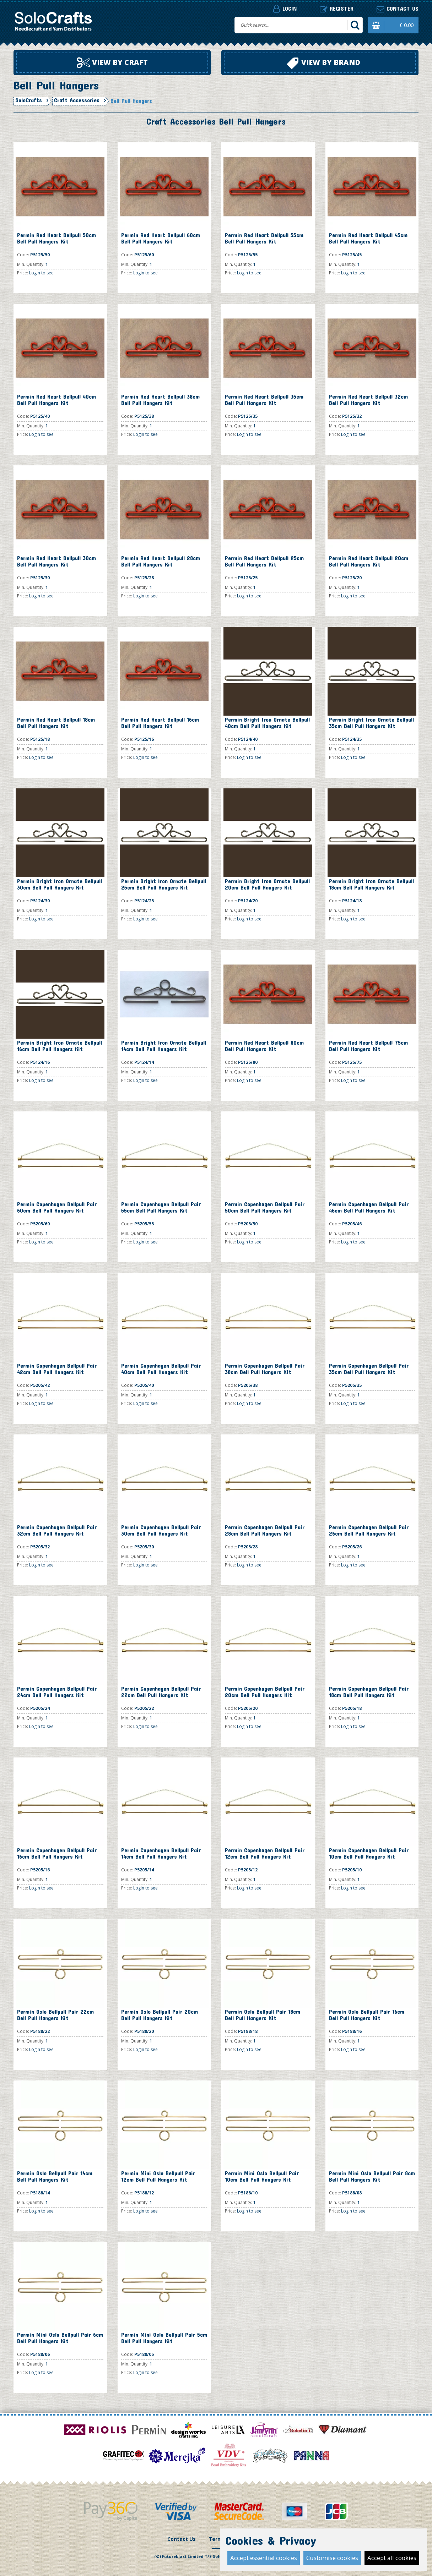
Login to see (41, 273)
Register (336, 8)
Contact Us (181, 2539)
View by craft (112, 63)
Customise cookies (332, 2558)
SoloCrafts (28, 100)
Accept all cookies (391, 2558)
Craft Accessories (76, 100)
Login (285, 8)
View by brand (323, 63)
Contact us (397, 8)
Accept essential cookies (263, 2558)
